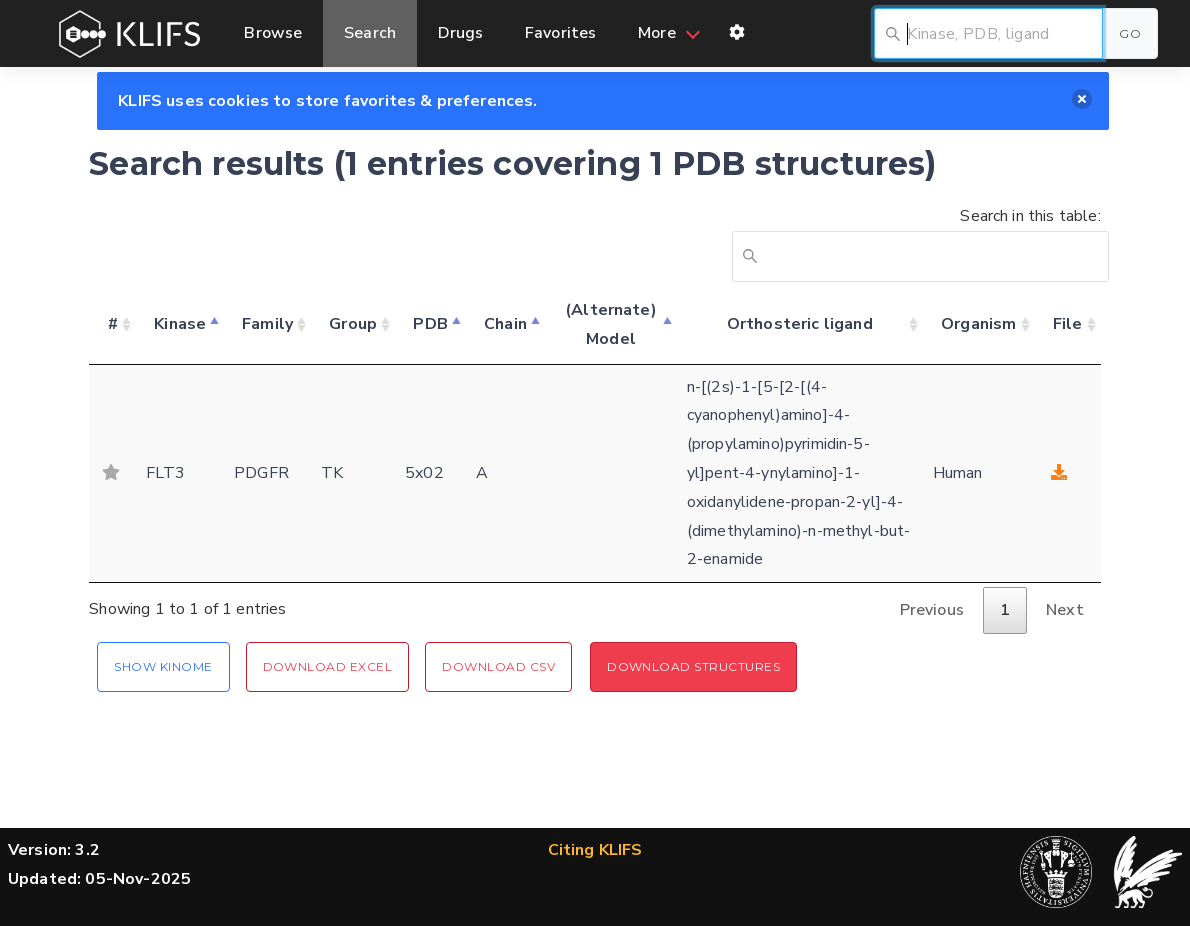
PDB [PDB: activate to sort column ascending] (430, 324)
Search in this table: (916, 243)
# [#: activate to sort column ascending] (113, 324)
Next (1065, 610)
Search (370, 33)
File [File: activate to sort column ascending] (1068, 324)
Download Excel (328, 666)
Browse (273, 33)
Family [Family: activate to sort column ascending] (267, 324)
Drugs (461, 33)
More (657, 33)
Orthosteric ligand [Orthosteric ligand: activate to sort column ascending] (800, 324)
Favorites (560, 33)
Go (1130, 33)
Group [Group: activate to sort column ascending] (353, 324)
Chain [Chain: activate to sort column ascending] (505, 324)
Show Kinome (163, 666)
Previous (932, 610)
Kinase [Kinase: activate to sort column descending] (180, 324)
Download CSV (498, 666)
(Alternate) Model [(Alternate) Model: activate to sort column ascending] (611, 324)
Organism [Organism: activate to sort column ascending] (978, 324)
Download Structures (693, 666)
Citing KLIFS (595, 850)
